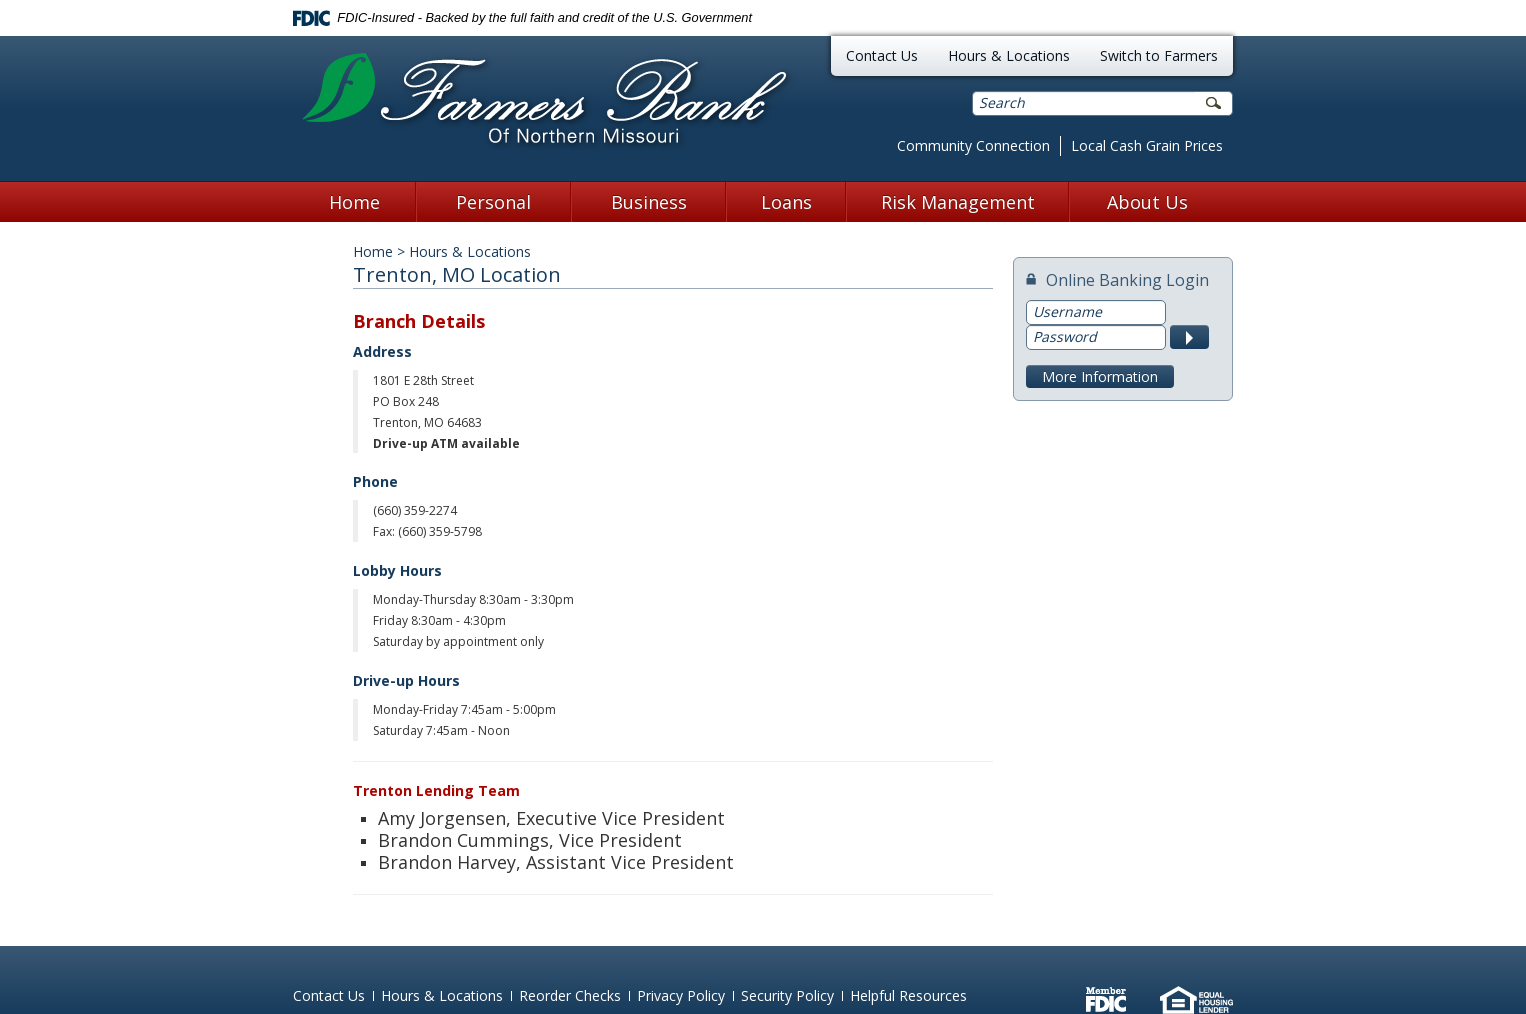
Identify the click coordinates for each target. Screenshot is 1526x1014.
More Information (1100, 376)
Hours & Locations (1009, 55)
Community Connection (973, 145)
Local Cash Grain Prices (1147, 145)
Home (354, 202)
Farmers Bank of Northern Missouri (544, 101)
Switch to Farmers (1159, 55)
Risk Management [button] (958, 202)
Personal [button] (493, 202)
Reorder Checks (570, 995)
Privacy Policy (681, 995)
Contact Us (882, 55)
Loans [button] (786, 202)
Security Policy (787, 995)
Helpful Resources (908, 995)
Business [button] (649, 202)
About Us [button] (1147, 202)
